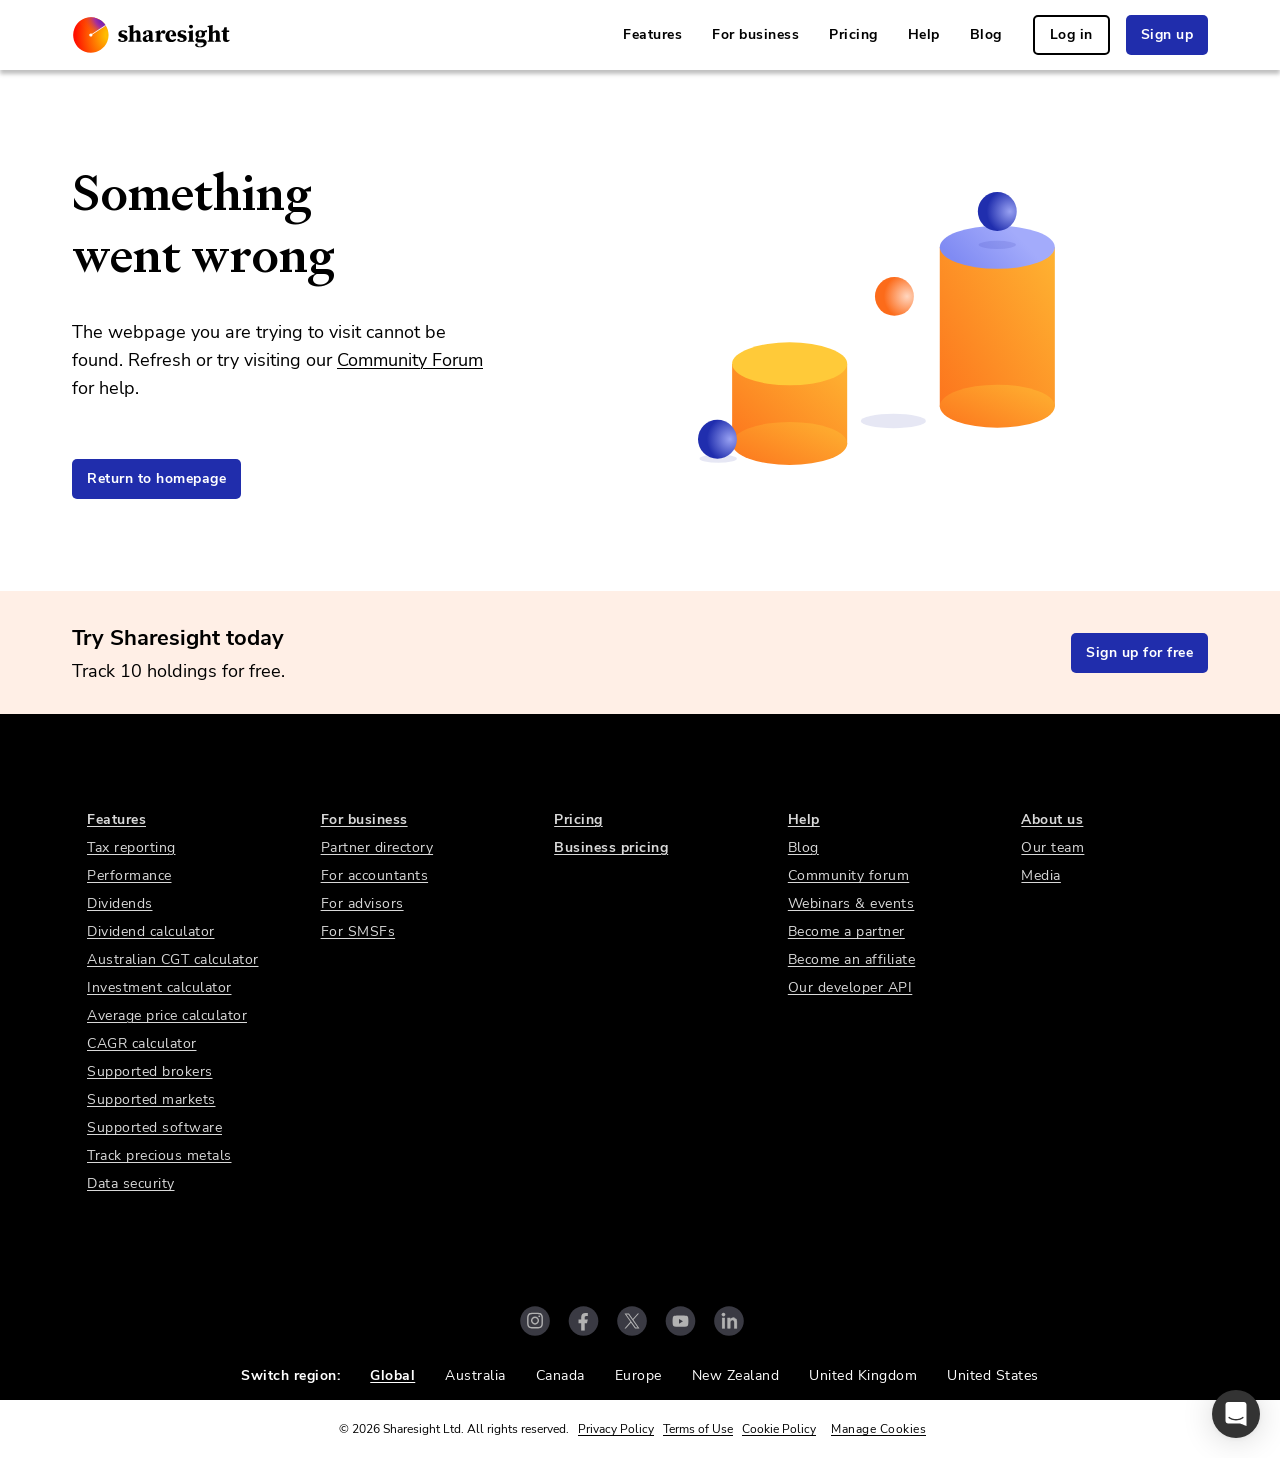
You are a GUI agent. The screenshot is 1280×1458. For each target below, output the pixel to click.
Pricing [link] (853, 34)
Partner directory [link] (377, 847)
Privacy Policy (616, 1429)
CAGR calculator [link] (142, 1043)
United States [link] (993, 1375)
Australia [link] (475, 1375)
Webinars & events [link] (851, 903)
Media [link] (1041, 875)
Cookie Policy (779, 1429)
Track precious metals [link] (159, 1155)
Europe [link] (638, 1375)
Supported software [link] (154, 1127)
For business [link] (755, 34)
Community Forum (410, 360)
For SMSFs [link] (358, 931)
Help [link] (924, 34)
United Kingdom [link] (863, 1375)
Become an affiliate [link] (852, 959)
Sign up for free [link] (1139, 652)
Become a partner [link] (846, 931)
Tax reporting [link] (131, 847)
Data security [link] (131, 1183)
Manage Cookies (878, 1429)
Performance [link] (129, 875)
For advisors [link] (362, 903)
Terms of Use (698, 1429)
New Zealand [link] (736, 1375)
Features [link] (652, 34)
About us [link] (1052, 819)
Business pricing (611, 847)
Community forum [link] (849, 875)
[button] (1236, 1414)
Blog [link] (986, 34)
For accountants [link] (375, 875)
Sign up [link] (1167, 34)
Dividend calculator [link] (151, 931)
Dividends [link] (120, 903)
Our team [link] (1052, 847)
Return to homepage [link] (156, 478)
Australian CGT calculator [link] (173, 959)
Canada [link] (560, 1375)
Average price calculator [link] (167, 1015)
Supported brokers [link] (150, 1071)
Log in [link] (1071, 34)
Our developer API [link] (850, 987)
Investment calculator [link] (159, 987)
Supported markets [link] (151, 1099)
